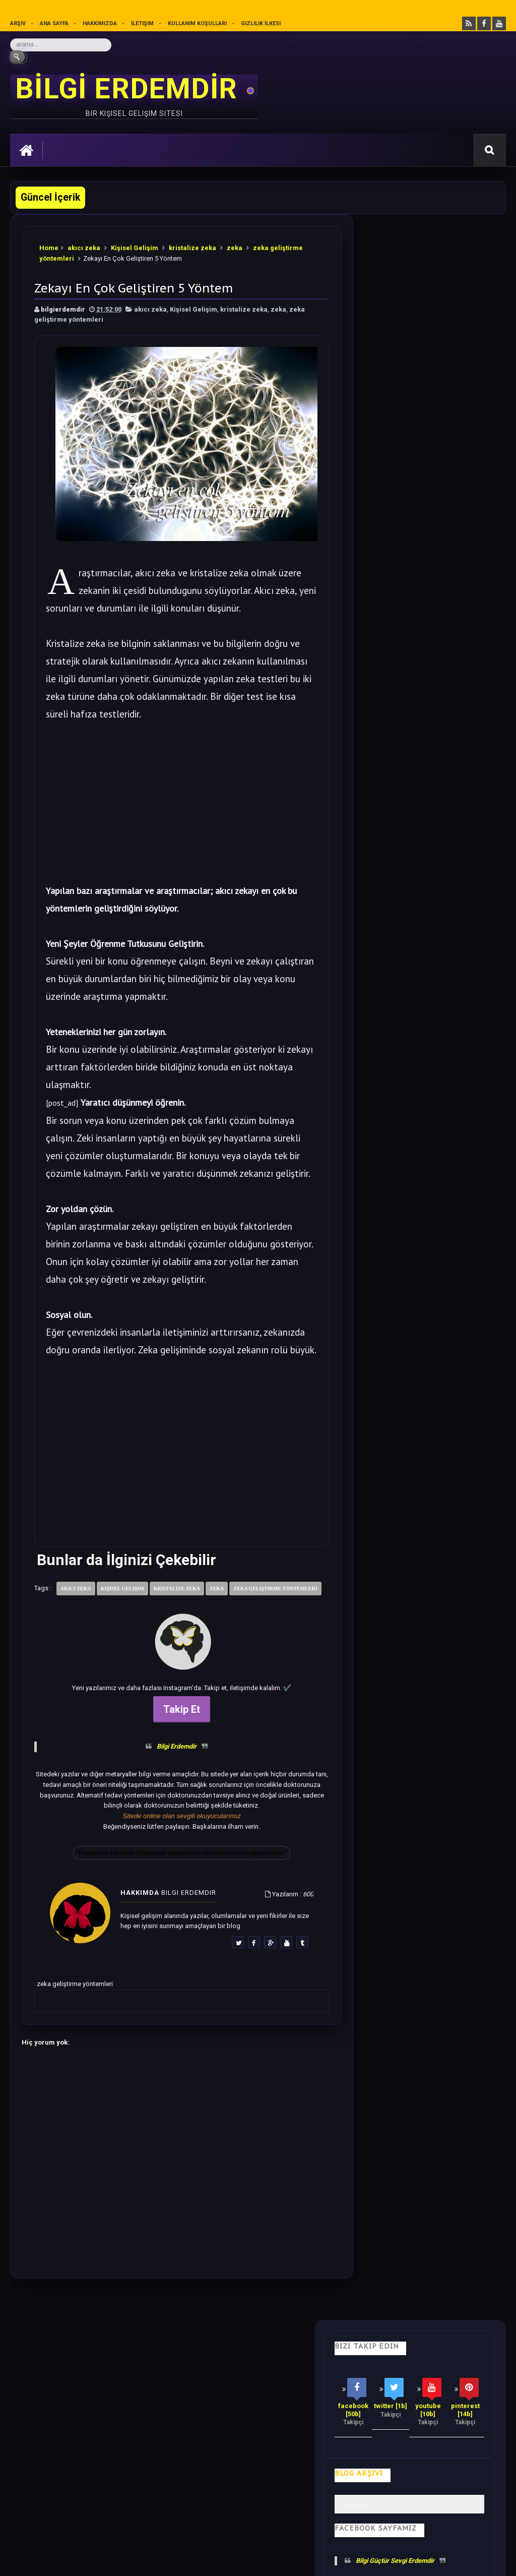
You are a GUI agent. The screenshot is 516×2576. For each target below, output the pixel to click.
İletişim (143, 23)
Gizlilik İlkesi (261, 23)
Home (48, 247)
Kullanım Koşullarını (168, 2513)
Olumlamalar (322, 2384)
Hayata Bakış (104, 2384)
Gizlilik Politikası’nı (240, 2513)
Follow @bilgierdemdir (404, 1448)
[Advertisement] (173, 798)
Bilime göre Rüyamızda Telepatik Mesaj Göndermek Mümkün (419, 1062)
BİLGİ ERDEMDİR (130, 88)
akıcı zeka (84, 247)
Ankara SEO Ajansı (473, 2560)
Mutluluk (380, 2384)
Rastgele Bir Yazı (431, 1486)
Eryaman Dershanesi (297, 2560)
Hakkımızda (100, 23)
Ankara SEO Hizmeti (418, 2560)
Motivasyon (260, 2384)
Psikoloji (159, 2384)
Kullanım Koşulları (197, 23)
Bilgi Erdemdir (168, 1779)
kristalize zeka (192, 247)
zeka (234, 247)
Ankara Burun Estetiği (358, 2560)
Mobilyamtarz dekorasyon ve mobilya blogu (80, 2476)
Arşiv (18, 23)
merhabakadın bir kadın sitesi (57, 2466)
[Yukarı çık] (258, 2496)
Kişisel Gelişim (134, 247)
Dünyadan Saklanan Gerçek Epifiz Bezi (442, 1209)
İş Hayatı (208, 2384)
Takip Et (173, 1742)
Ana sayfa (54, 23)
